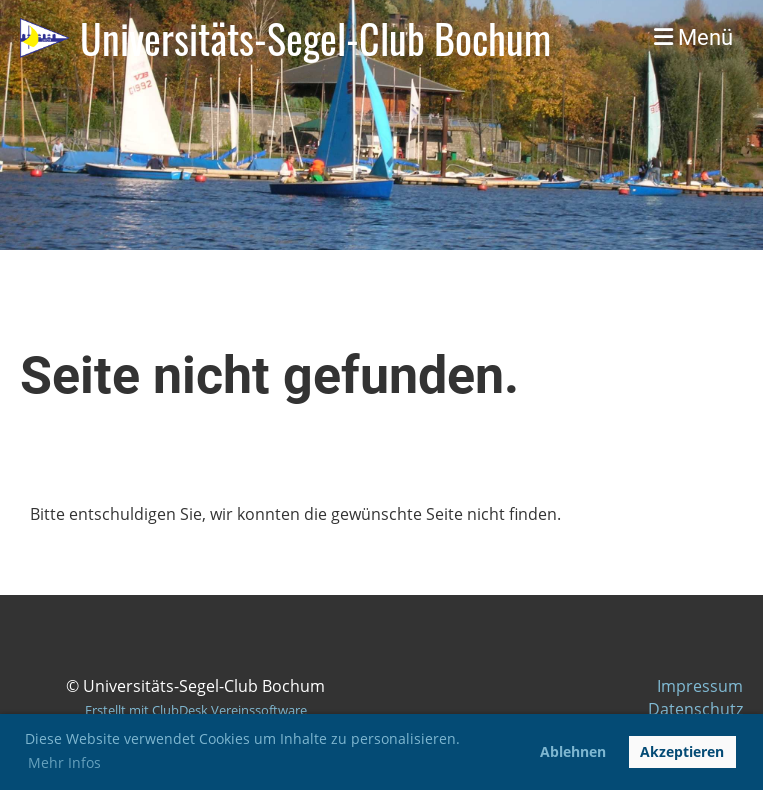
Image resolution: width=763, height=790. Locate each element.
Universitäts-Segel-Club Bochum (315, 38)
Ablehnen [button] (573, 751)
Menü (693, 37)
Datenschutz (695, 709)
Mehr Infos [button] (64, 762)
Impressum (700, 686)
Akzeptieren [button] (682, 751)
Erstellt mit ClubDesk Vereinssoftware (196, 710)
